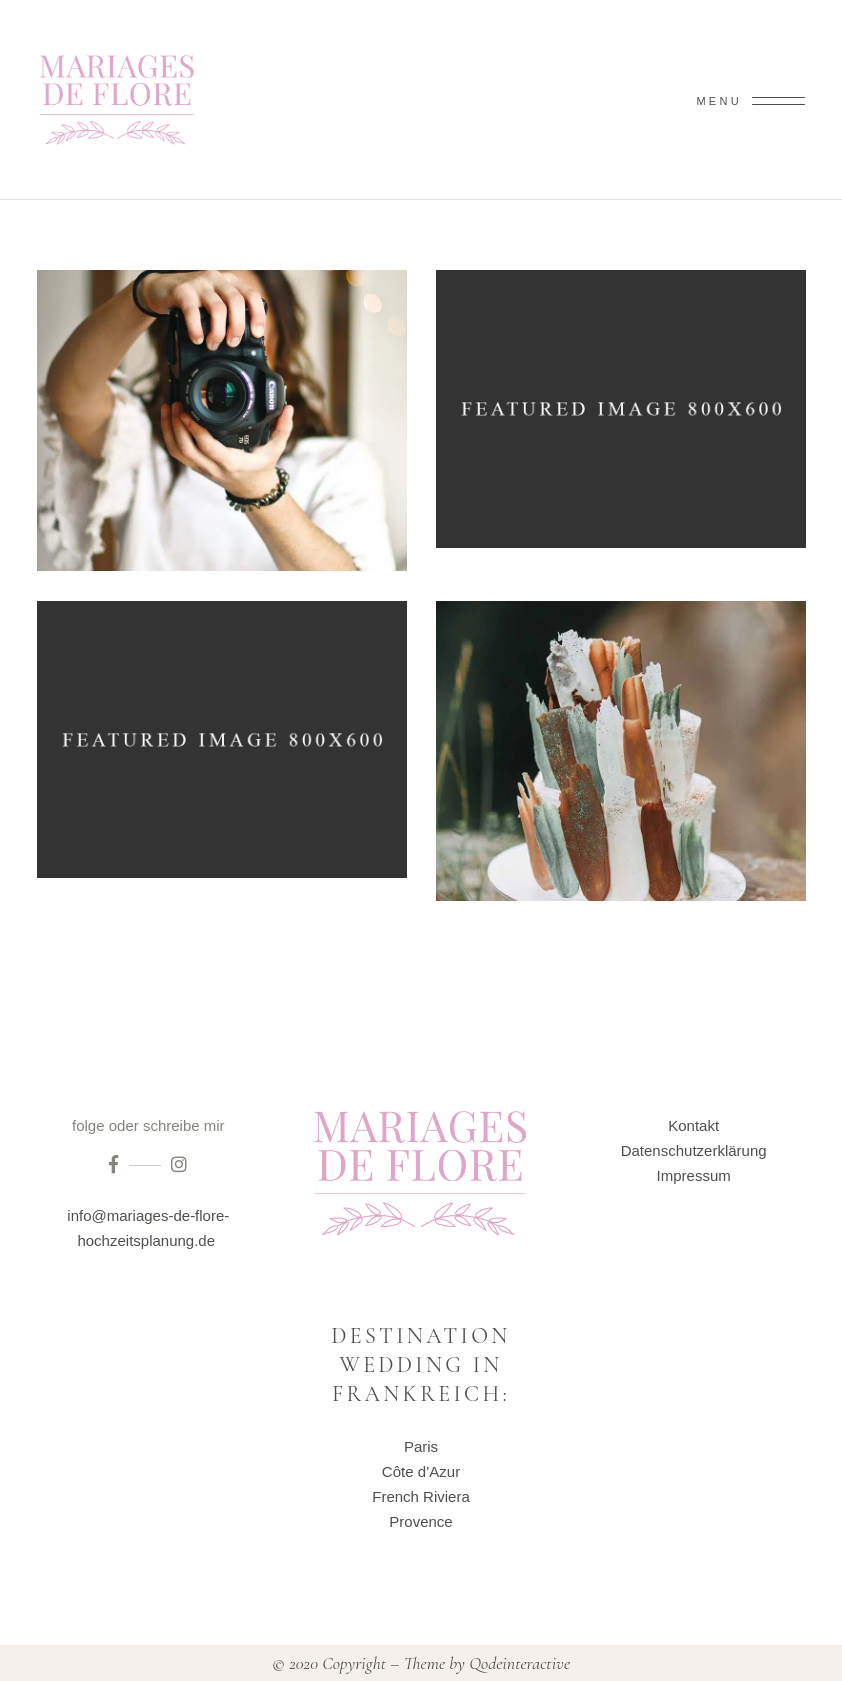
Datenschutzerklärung (694, 1150)
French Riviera (421, 1496)
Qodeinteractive (519, 1663)
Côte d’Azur (421, 1471)
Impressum (694, 1175)
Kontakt (693, 1125)
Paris (421, 1446)
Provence (420, 1521)
